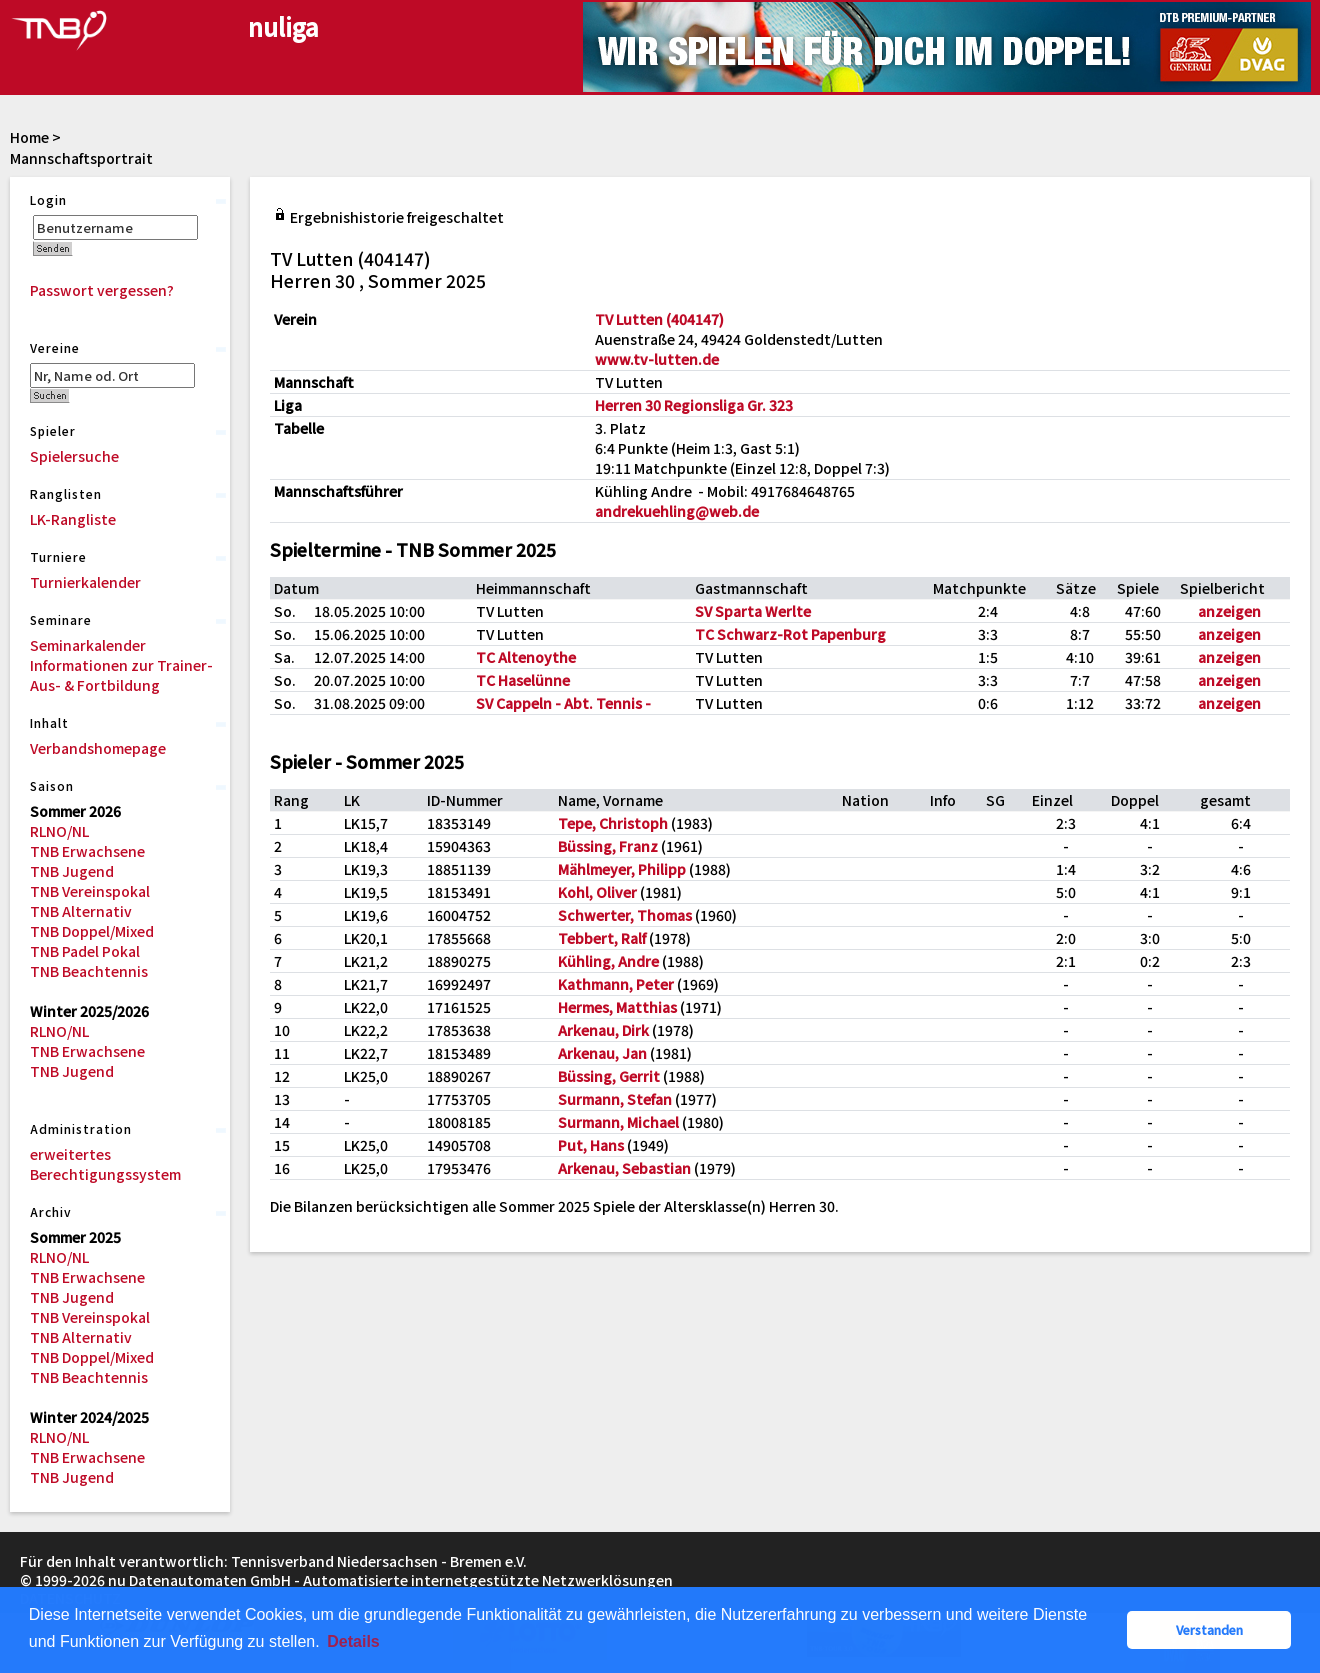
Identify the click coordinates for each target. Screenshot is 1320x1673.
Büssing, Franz (608, 846)
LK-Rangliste (73, 519)
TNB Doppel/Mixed (92, 931)
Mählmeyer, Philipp (622, 869)
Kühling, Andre (608, 961)
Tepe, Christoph (613, 823)
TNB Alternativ (81, 911)
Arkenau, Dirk (603, 1030)
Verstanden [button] (1209, 1629)
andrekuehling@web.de (677, 511)
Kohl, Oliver (597, 892)
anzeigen (1229, 611)
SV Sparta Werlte (753, 611)
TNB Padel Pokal (85, 951)
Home (29, 137)
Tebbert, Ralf (602, 938)
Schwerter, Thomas (625, 915)
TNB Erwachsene (87, 851)
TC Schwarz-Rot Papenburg (790, 634)
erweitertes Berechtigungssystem (105, 1164)
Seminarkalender (88, 645)
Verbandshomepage (98, 748)
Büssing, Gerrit (609, 1076)
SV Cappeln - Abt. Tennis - (563, 703)
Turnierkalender (85, 582)
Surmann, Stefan (615, 1099)
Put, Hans (591, 1145)
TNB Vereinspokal (90, 891)
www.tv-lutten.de (657, 359)
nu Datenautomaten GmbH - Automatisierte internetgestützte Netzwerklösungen (390, 1580)
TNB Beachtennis (89, 971)
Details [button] (353, 1641)
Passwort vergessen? (102, 290)
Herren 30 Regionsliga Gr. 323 (694, 405)
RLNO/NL (59, 831)
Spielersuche (74, 456)
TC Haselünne (523, 680)
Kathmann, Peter (616, 984)
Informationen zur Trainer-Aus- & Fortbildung (121, 675)
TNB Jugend (72, 871)
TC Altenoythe (526, 657)
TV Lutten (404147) (659, 319)
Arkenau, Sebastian (624, 1168)
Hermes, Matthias (617, 1007)
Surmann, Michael (618, 1122)
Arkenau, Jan (602, 1053)
